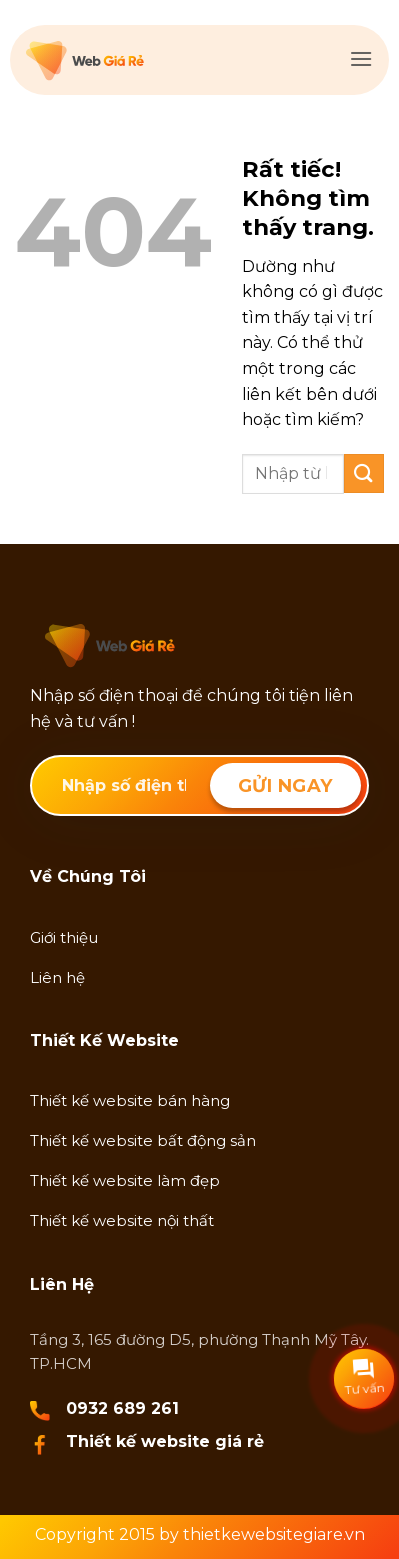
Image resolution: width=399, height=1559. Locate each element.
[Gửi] (364, 473)
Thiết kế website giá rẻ (165, 1441)
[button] (361, 58)
